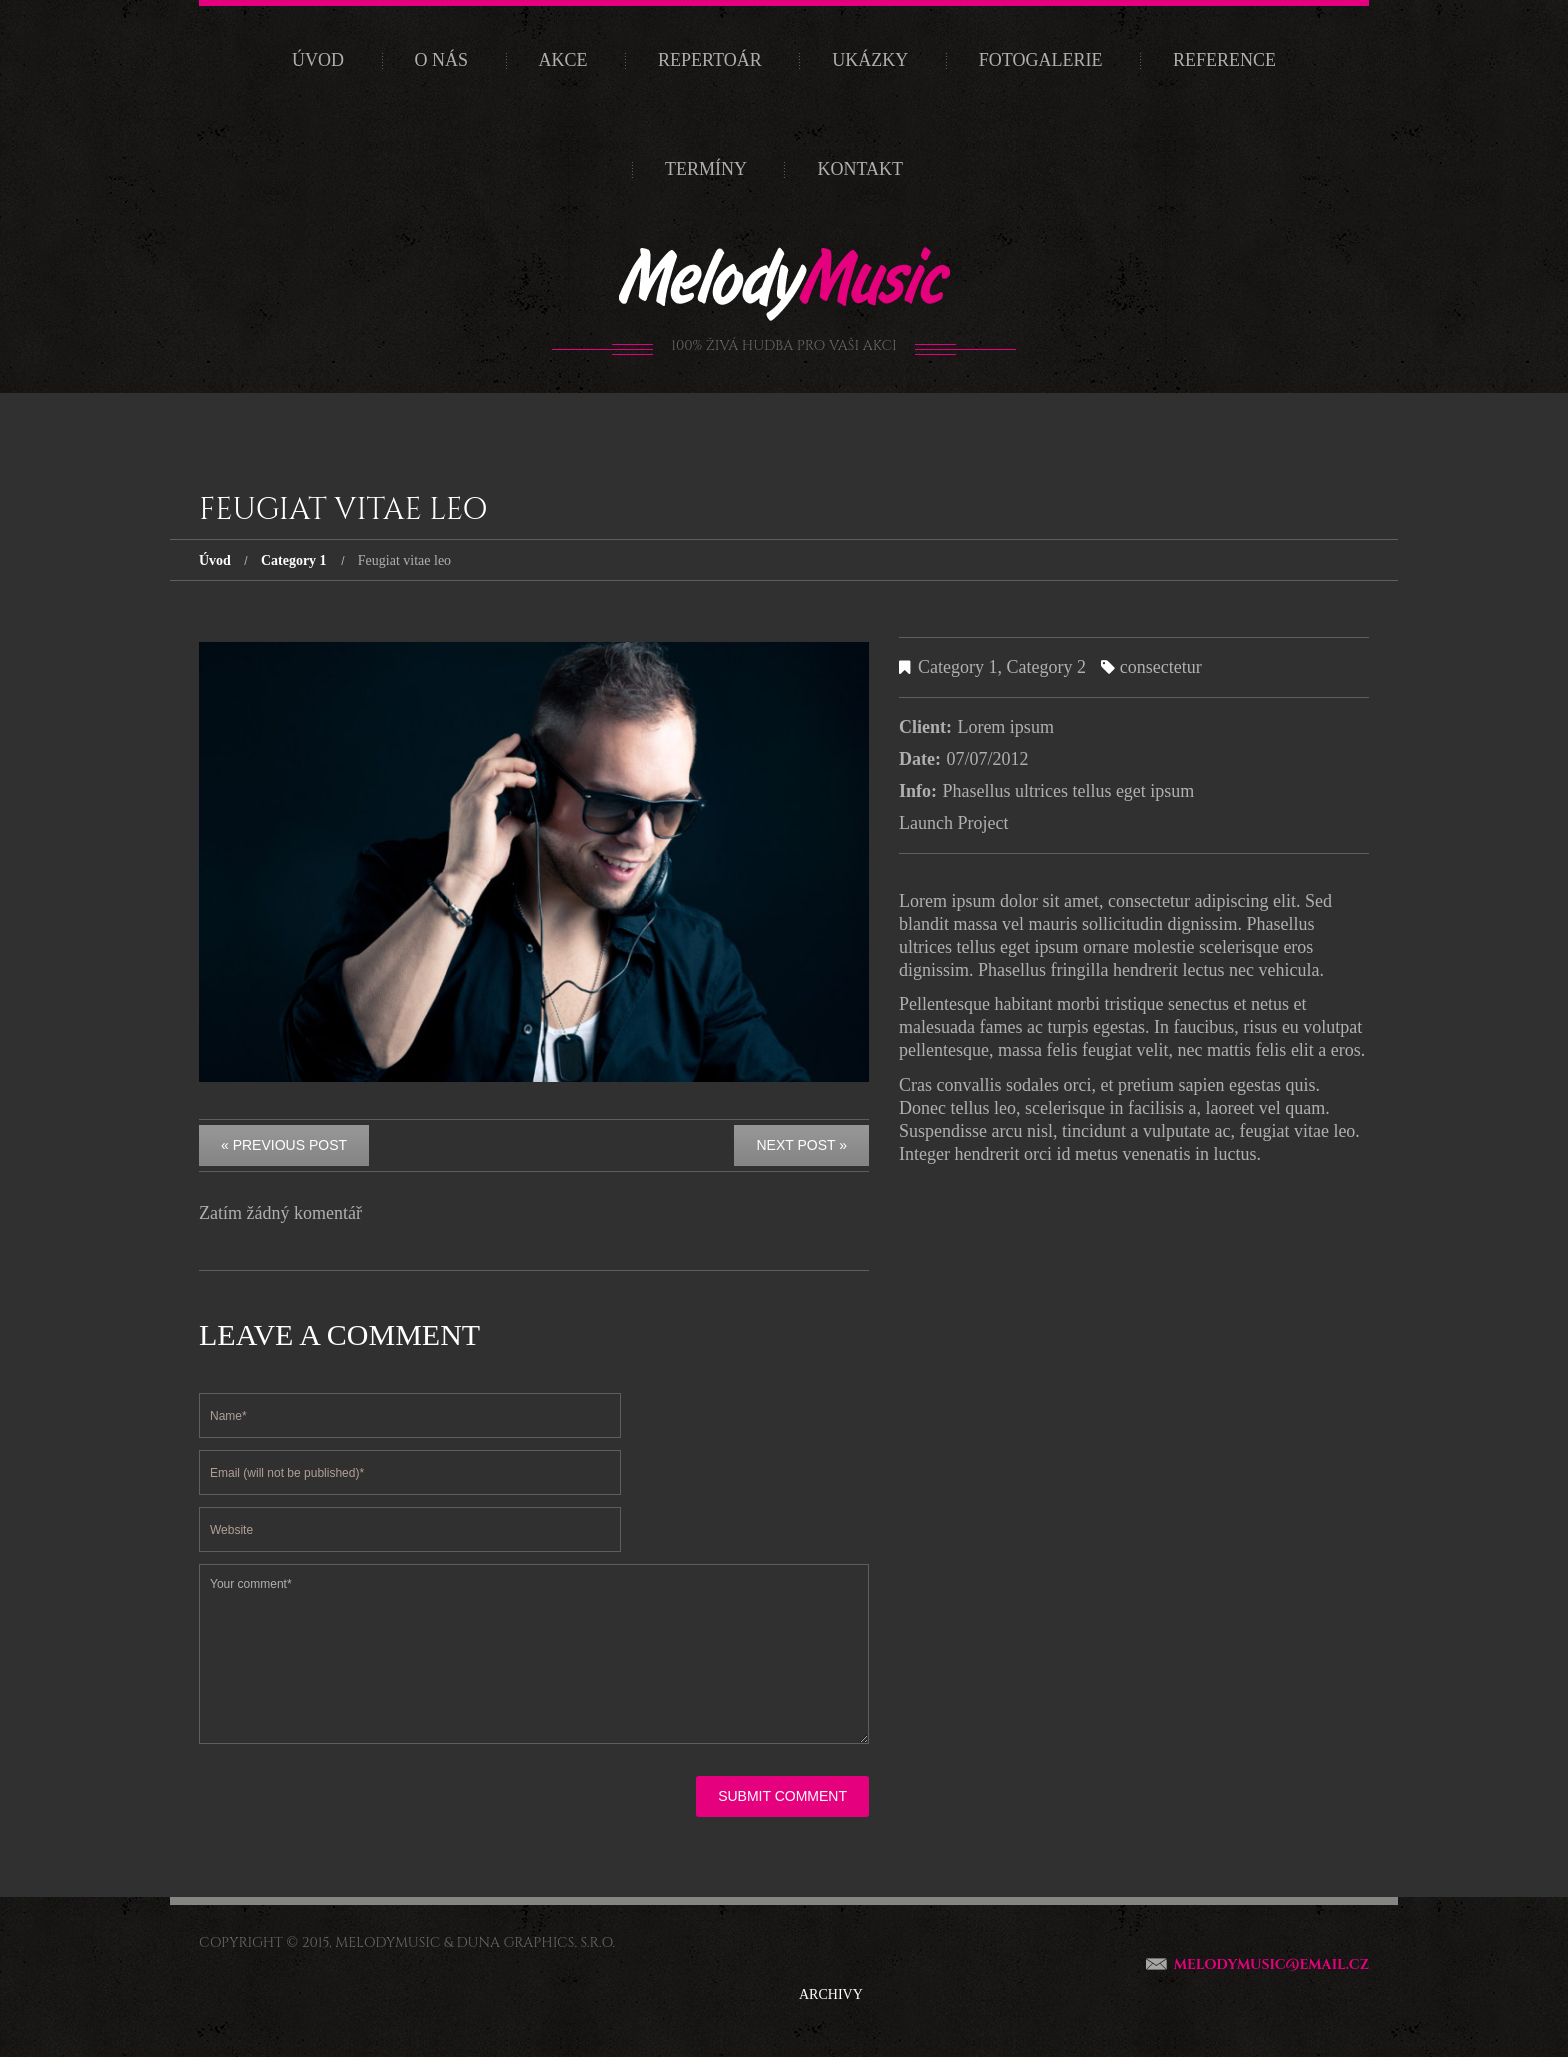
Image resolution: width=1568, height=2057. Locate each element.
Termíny (706, 169)
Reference (1224, 60)
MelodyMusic (387, 1942)
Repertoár (710, 60)
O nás (442, 60)
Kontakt (860, 169)
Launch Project (953, 823)
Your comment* (534, 1654)
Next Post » (801, 1145)
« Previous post (284, 1145)
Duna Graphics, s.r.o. (535, 1942)
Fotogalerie (1041, 60)
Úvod (318, 60)
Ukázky (870, 60)
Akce (563, 60)
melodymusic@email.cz (1271, 1964)
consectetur (1161, 667)
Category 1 (294, 560)
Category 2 (1045, 667)
